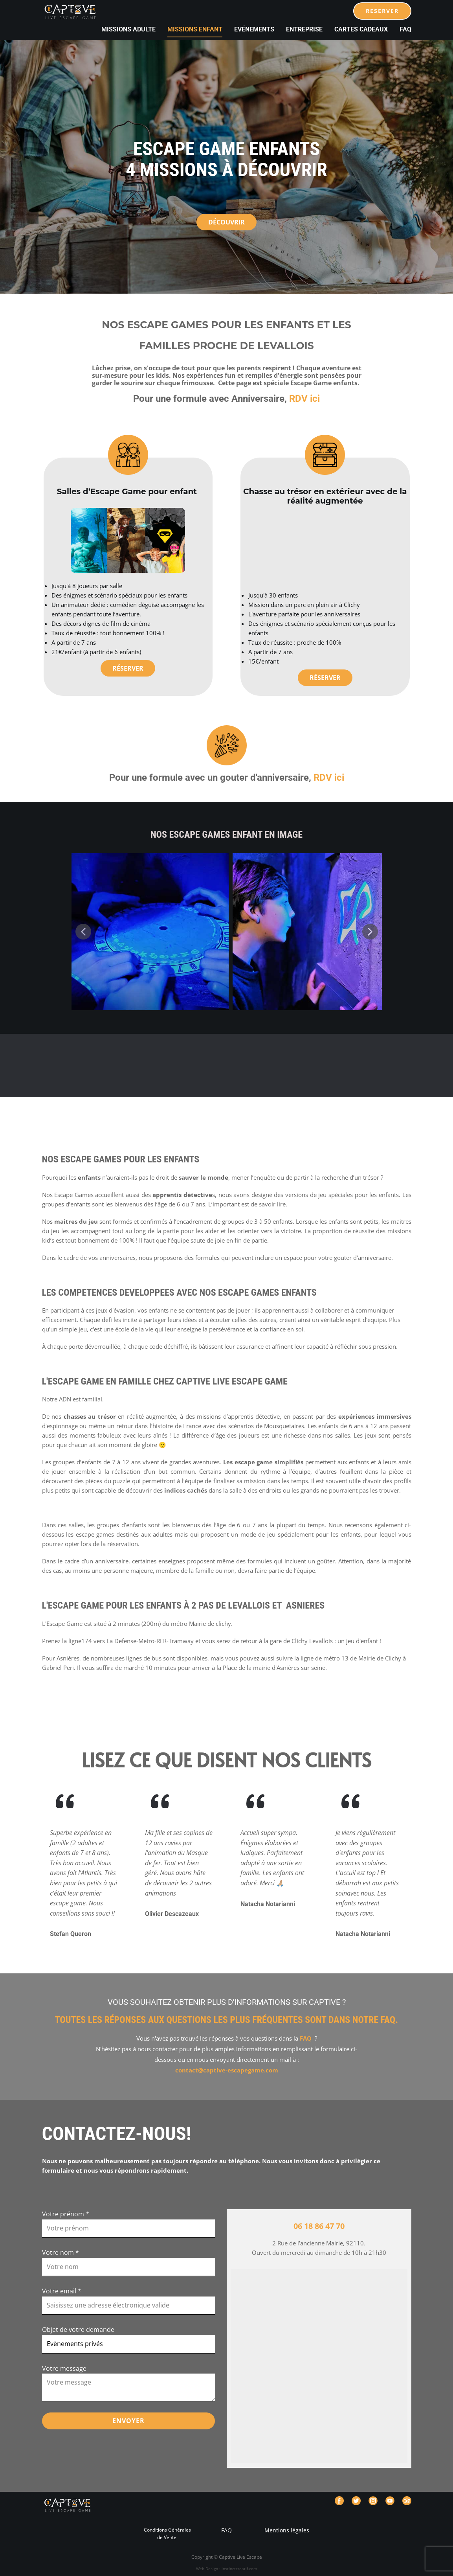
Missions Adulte (128, 29)
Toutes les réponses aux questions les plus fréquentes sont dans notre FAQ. (226, 2019)
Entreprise (304, 29)
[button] (83, 932)
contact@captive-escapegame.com (226, 2070)
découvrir (226, 222)
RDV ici (304, 398)
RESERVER (382, 11)
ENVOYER (128, 2420)
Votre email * (61, 2291)
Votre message (64, 2368)
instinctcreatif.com (238, 2568)
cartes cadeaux (361, 29)
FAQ (405, 29)
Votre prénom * (65, 2214)
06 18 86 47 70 (319, 2226)
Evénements (254, 29)
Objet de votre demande (78, 2329)
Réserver (127, 668)
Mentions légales (286, 2530)
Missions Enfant (194, 29)
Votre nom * (60, 2252)
